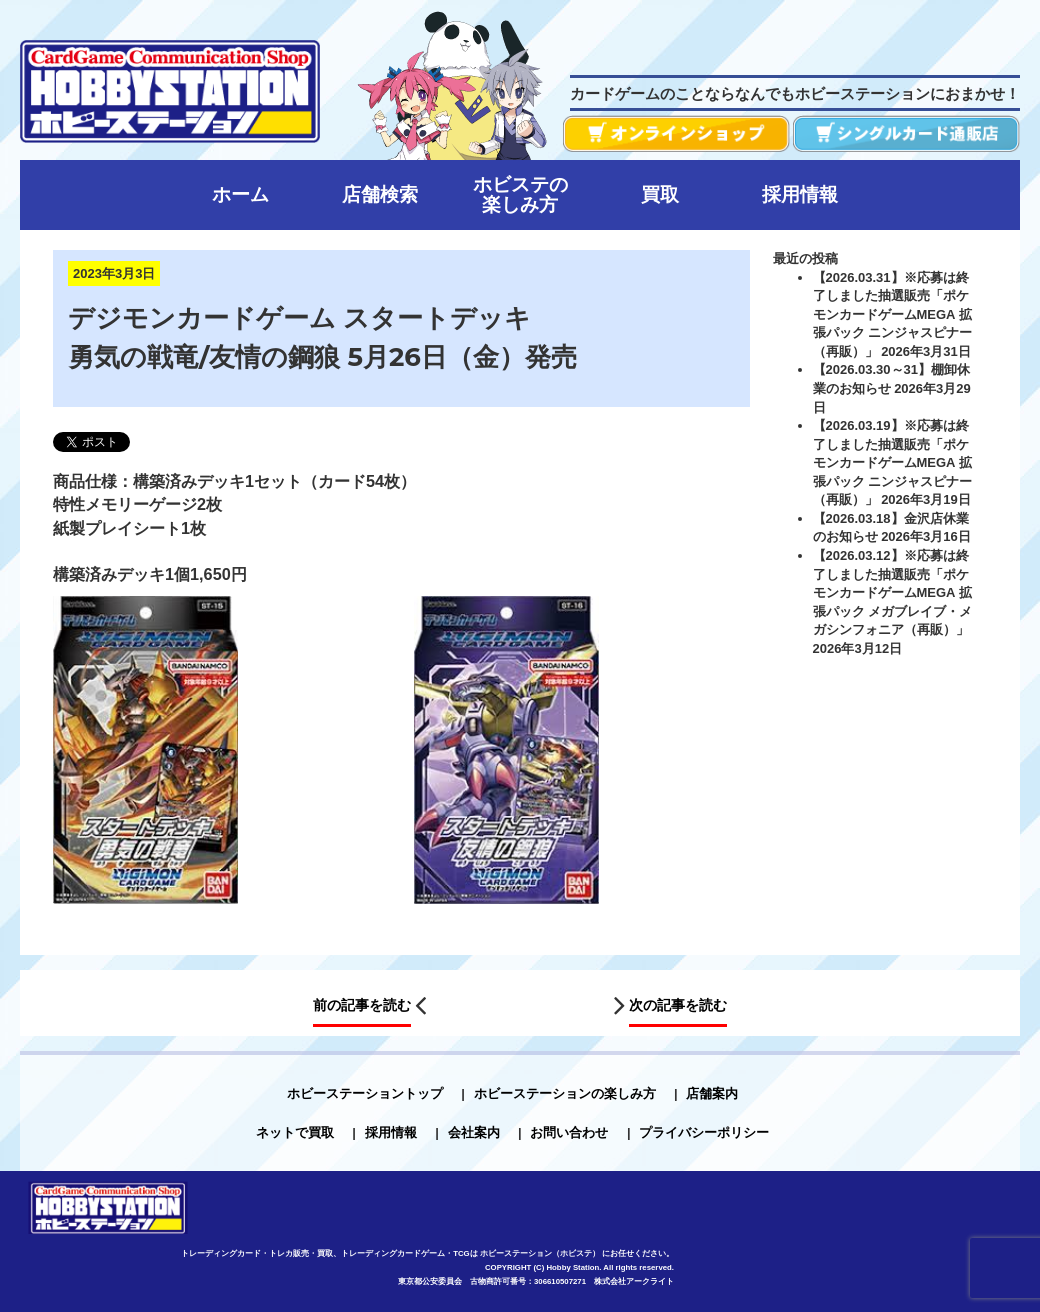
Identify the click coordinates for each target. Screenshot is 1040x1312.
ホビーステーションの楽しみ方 (565, 1093)
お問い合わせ (569, 1132)
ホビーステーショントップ (365, 1093)
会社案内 (474, 1132)
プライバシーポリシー (704, 1132)
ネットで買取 (295, 1132)
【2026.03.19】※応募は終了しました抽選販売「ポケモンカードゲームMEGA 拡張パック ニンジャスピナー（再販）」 (893, 462)
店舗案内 (712, 1093)
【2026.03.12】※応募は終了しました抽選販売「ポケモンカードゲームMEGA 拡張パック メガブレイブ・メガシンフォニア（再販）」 (893, 592)
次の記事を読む (678, 1005)
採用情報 (391, 1132)
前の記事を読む (362, 1005)
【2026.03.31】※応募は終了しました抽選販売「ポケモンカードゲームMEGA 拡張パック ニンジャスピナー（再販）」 (893, 314)
